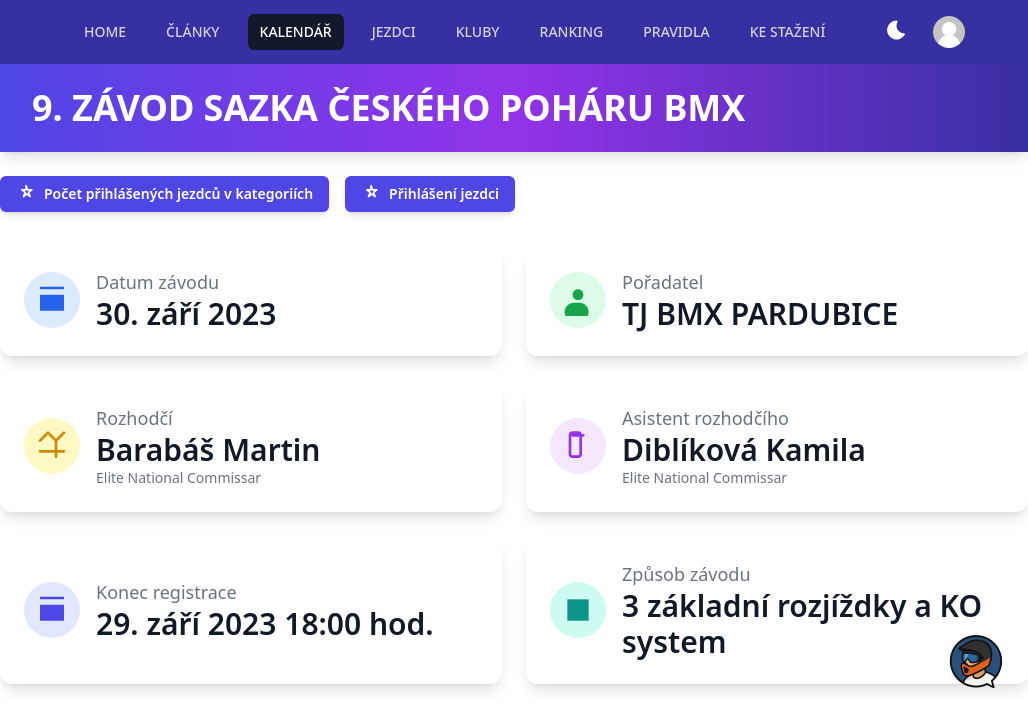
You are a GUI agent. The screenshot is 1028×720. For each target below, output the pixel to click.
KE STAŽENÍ (788, 31)
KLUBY (478, 31)
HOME (105, 31)
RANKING (572, 31)
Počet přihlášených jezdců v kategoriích (164, 194)
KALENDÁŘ (296, 31)
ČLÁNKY (192, 31)
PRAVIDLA (676, 31)
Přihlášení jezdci (430, 194)
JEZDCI (394, 31)
